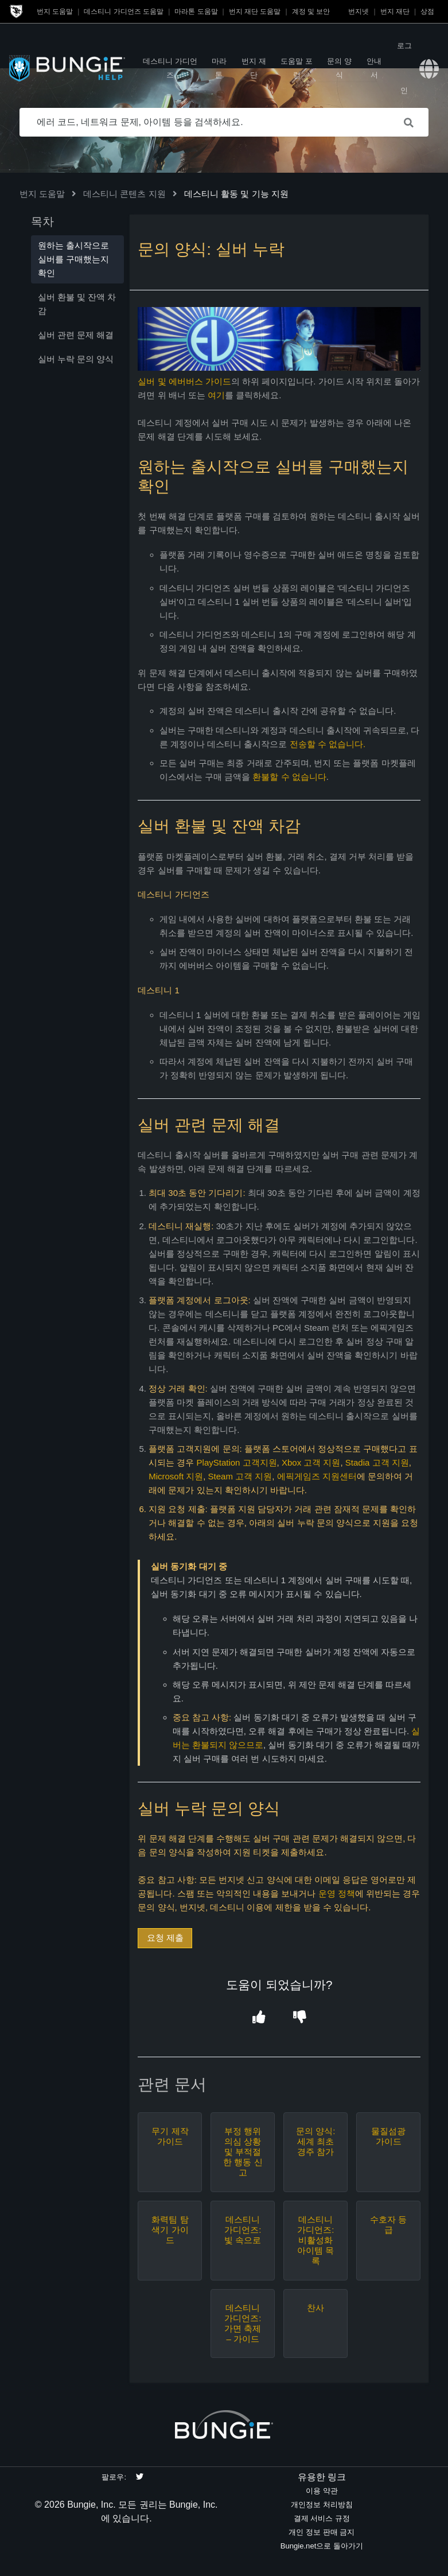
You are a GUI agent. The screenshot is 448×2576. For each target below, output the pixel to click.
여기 (216, 395)
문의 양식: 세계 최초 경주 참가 (315, 2141)
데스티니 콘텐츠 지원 (124, 194)
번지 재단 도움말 (255, 11)
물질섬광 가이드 (388, 2136)
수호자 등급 (388, 2224)
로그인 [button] (404, 68)
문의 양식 (339, 68)
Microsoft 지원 (176, 1476)
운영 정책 (336, 1893)
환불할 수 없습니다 (289, 777)
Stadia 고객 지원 (377, 1462)
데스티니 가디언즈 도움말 (123, 11)
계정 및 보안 (311, 11)
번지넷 (358, 11)
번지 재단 (395, 11)
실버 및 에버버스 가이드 (184, 381)
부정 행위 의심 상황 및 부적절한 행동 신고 (242, 2151)
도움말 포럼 (297, 68)
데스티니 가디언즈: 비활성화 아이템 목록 (315, 2240)
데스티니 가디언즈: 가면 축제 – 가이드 (242, 2323)
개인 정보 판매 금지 (321, 2532)
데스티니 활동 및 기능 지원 (236, 194)
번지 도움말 (55, 11)
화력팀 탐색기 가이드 (169, 2229)
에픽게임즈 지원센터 (317, 1476)
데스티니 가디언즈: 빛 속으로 (242, 2229)
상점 (427, 11)
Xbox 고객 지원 (311, 1462)
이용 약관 (322, 2490)
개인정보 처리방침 (322, 2504)
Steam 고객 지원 (240, 1476)
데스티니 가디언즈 (170, 68)
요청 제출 (165, 1937)
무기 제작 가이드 (169, 2136)
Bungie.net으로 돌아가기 (322, 2546)
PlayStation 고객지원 (237, 1462)
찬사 (315, 2308)
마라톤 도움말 (195, 11)
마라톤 (219, 68)
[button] (259, 2017)
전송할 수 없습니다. (328, 744)
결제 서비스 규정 (322, 2518)
